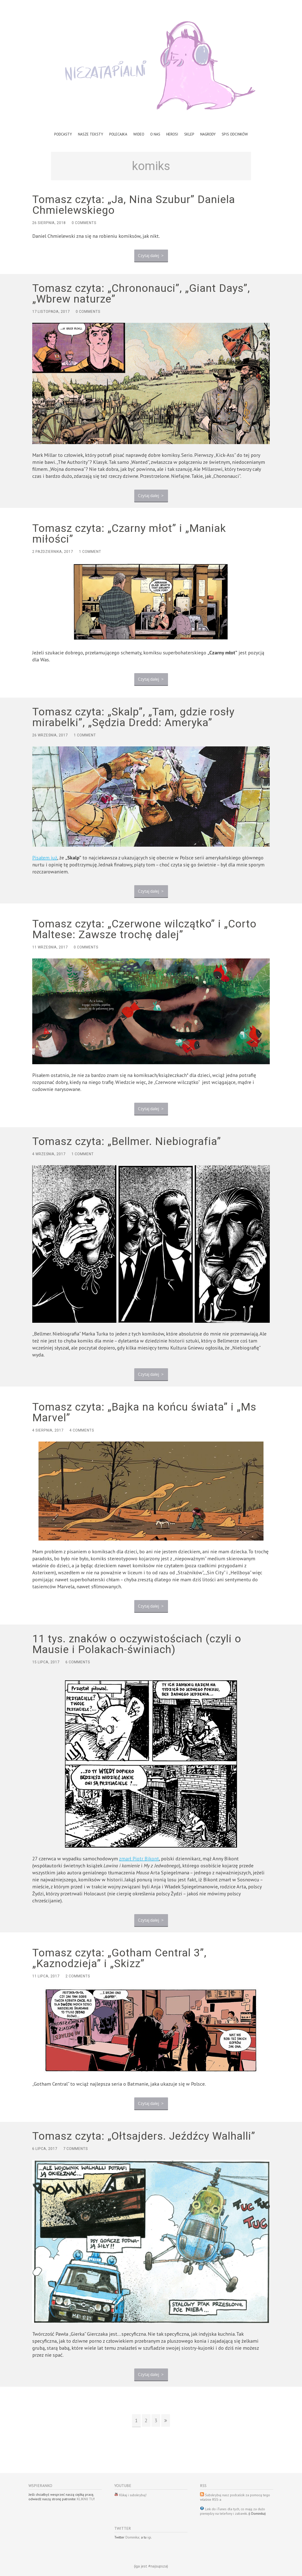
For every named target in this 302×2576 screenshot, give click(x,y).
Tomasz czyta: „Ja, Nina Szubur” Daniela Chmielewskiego (133, 204)
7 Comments (75, 2149)
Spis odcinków (235, 134)
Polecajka (118, 134)
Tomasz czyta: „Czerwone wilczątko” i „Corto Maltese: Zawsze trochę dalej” (144, 929)
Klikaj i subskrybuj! (132, 2495)
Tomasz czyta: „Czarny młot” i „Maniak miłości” (129, 533)
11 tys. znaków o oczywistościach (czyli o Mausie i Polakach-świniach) (136, 1644)
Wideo (138, 134)
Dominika (132, 2537)
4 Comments (82, 1430)
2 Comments (78, 1976)
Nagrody (208, 134)
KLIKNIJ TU (85, 2499)
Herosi (172, 134)
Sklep (189, 134)
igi (149, 2537)
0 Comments (84, 223)
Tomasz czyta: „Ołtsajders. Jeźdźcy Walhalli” (143, 2136)
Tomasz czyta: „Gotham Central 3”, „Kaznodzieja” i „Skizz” (119, 1958)
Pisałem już (44, 857)
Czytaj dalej (151, 255)
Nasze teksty (90, 134)
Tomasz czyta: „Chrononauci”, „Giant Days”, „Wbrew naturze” (141, 293)
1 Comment (90, 552)
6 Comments (78, 1662)
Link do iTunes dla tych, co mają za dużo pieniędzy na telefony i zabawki (232, 2511)
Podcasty (63, 134)
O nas (155, 134)
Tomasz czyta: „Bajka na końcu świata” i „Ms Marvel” (144, 1412)
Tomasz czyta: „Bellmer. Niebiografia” (126, 1141)
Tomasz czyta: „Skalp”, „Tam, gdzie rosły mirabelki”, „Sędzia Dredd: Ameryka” (133, 717)
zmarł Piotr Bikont (139, 1858)
